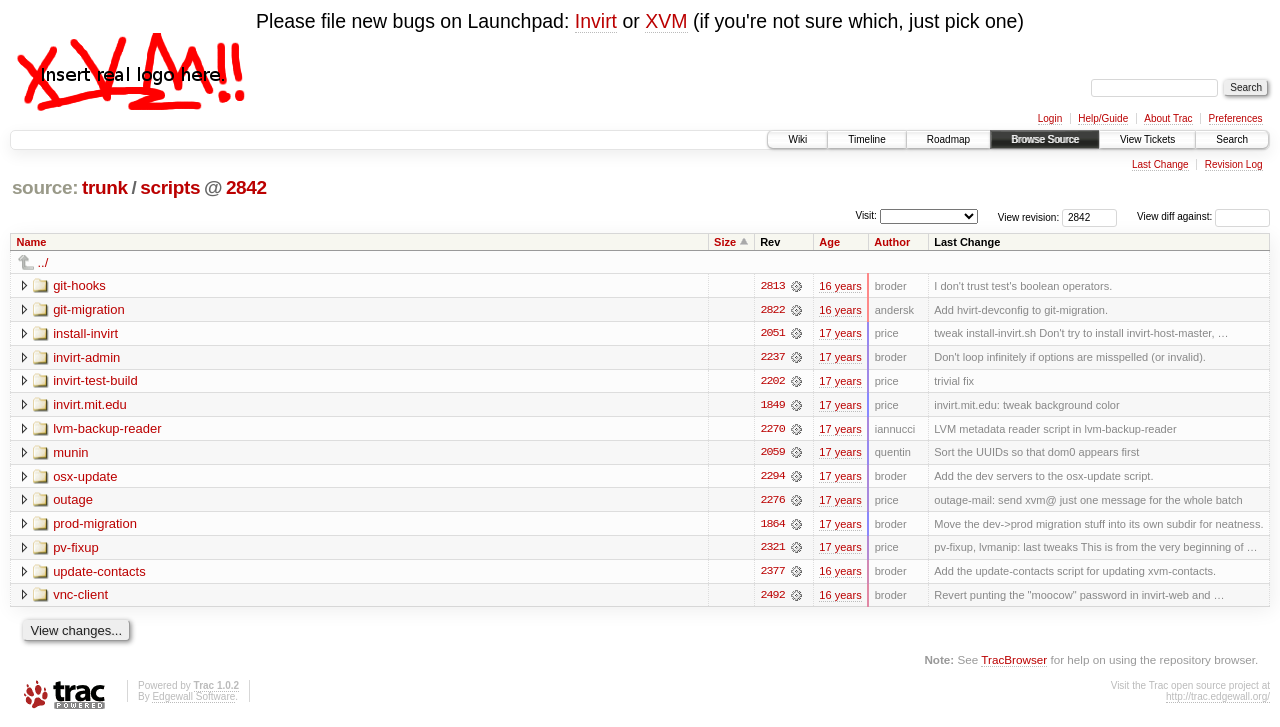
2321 (772, 550)
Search (1232, 139)
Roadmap (948, 139)
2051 (772, 334)
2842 (246, 187)
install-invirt (85, 333)
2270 (772, 430)
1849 (772, 406)
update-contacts (99, 573)
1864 (772, 526)
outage (73, 501)
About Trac (1168, 118)
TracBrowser (1014, 662)
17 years (840, 334)
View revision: (1029, 216)
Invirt (596, 21)
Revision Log (1234, 164)
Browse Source (1045, 139)
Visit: (866, 215)
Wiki (797, 139)
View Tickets (1147, 139)
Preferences (1236, 118)
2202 (772, 382)
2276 (772, 502)
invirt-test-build (95, 381)
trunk (105, 187)
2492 (772, 598)
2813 (772, 286)
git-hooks (79, 285)
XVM (666, 21)
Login (1050, 118)
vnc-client (80, 597)
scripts (170, 187)
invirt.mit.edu (90, 405)
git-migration (89, 309)
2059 (772, 454)
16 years (840, 286)
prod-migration (95, 525)
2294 (772, 478)
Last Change (1160, 164)
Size (725, 242)
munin (70, 453)
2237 (772, 358)
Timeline (866, 139)
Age (829, 242)
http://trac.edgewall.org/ (1218, 699)
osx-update (85, 477)
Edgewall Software (193, 699)
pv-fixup (76, 549)
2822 (772, 310)
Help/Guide (1103, 118)
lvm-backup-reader (107, 429)
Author (892, 242)
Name (32, 242)
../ (43, 262)
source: (45, 187)
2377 (772, 574)
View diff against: (1203, 216)
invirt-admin (86, 357)
